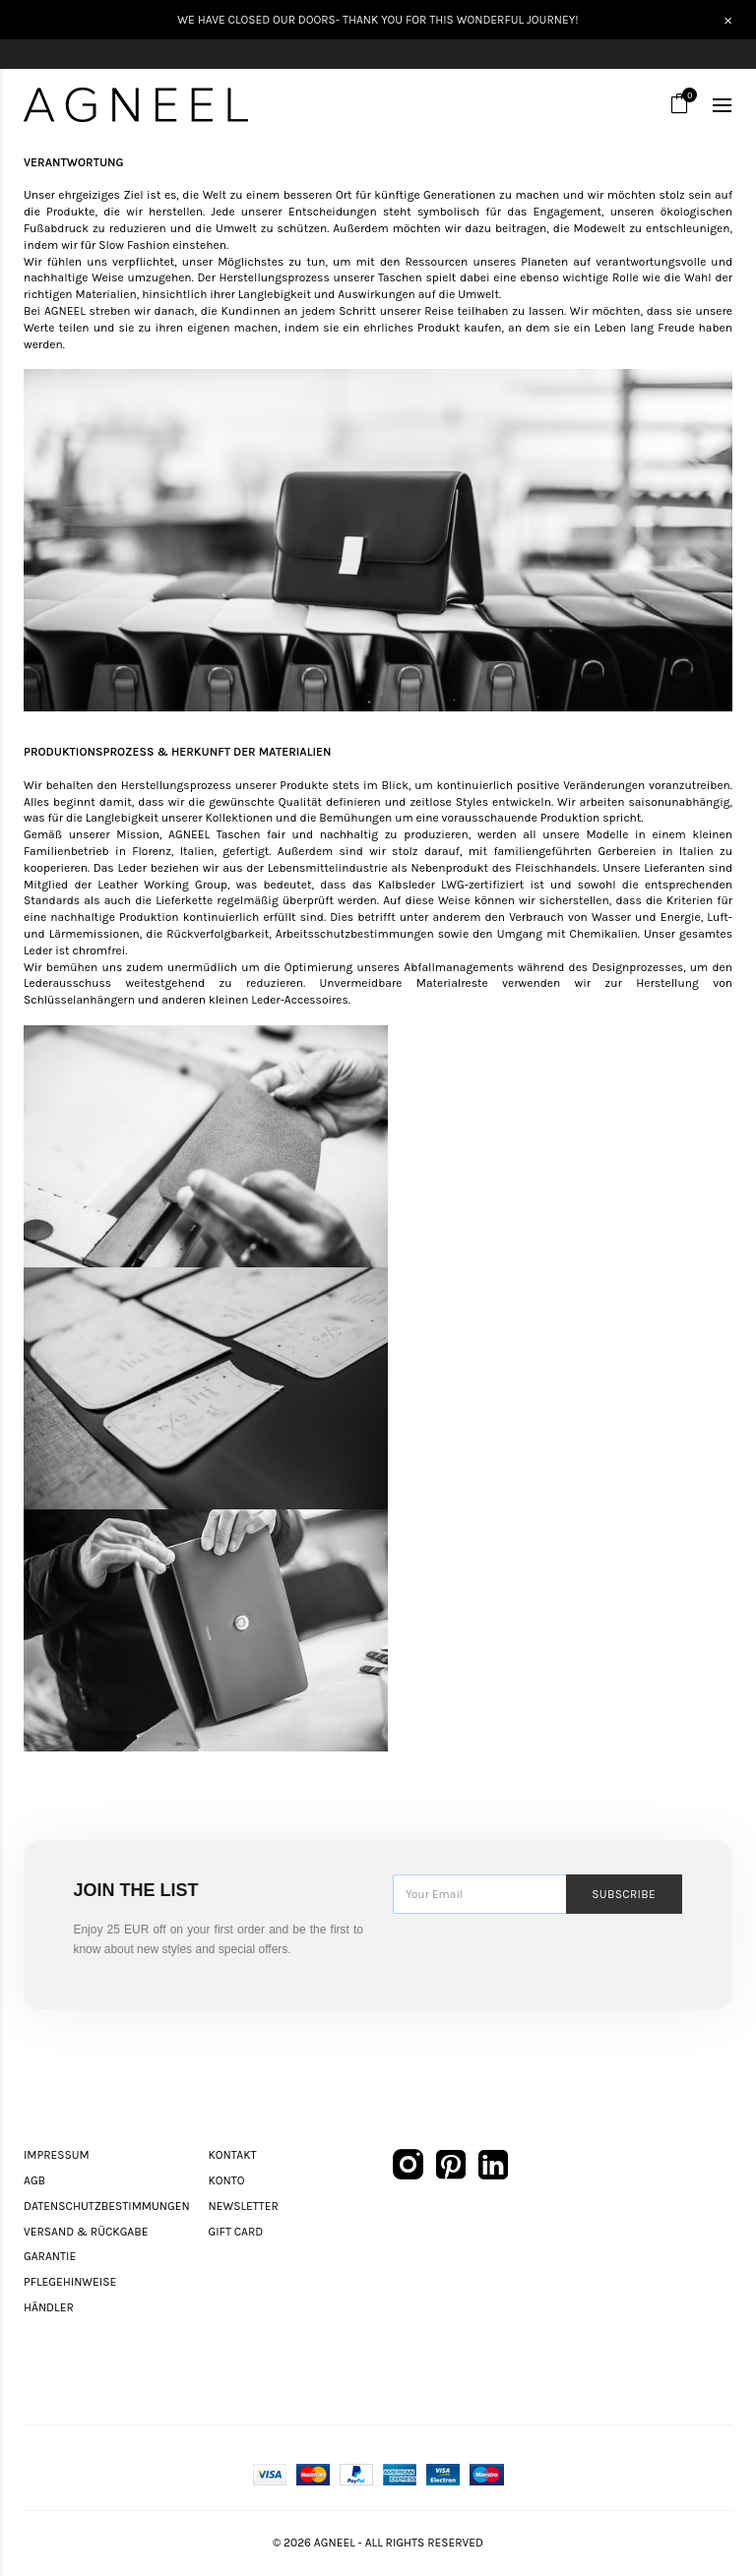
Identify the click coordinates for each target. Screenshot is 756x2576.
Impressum (57, 2155)
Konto (227, 2180)
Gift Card (236, 2232)
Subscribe (624, 1894)
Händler (49, 2307)
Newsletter (244, 2206)
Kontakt (233, 2155)
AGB (34, 2180)
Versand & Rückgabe (86, 2232)
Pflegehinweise (70, 2282)
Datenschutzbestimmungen (107, 2206)
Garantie (50, 2256)
